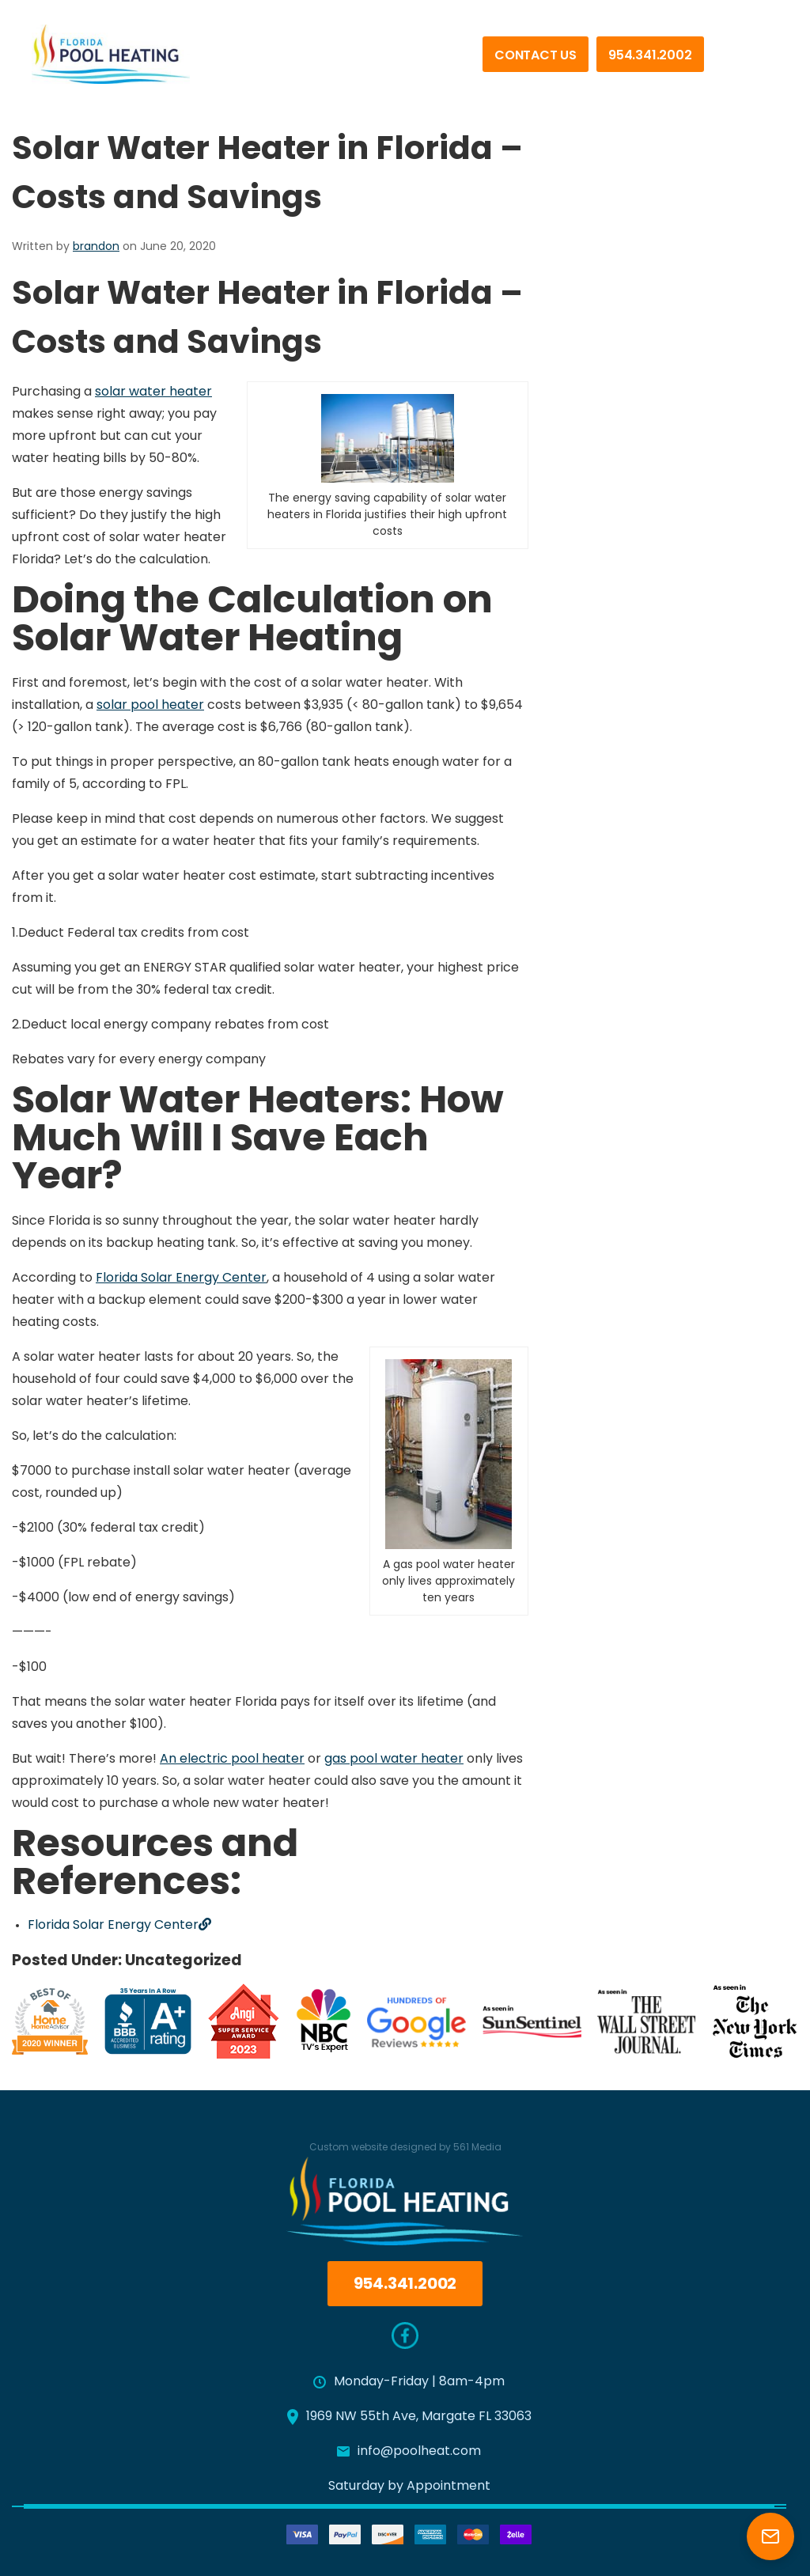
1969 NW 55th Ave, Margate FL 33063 (409, 2417)
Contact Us (535, 56)
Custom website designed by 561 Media (405, 2142)
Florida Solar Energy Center (181, 1278)
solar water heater (153, 392)
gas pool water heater (394, 1759)
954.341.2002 (650, 56)
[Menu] (754, 62)
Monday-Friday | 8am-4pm (409, 2382)
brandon (96, 247)
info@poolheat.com (409, 2451)
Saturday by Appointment (409, 2486)
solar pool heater (150, 705)
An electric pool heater (232, 1759)
